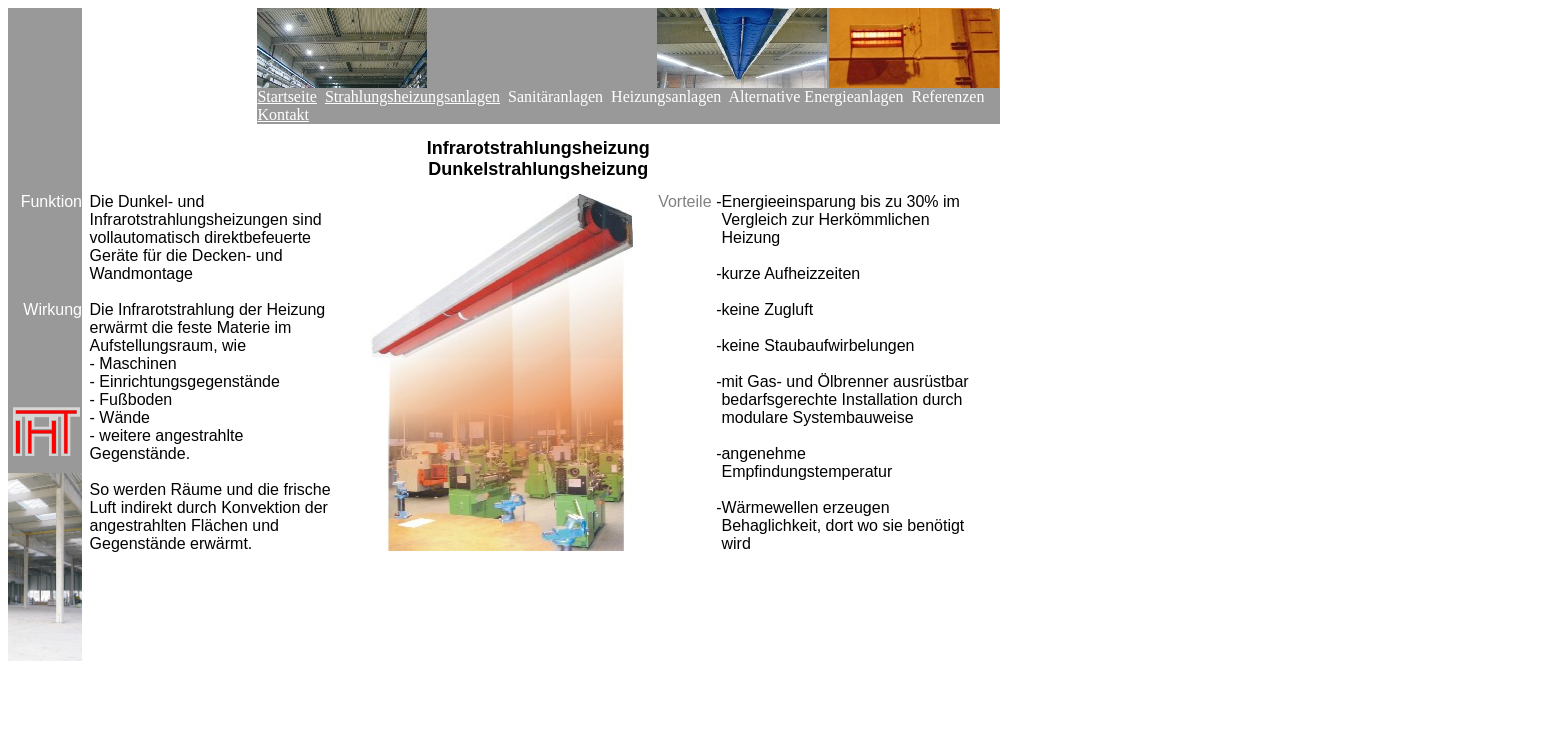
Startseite (287, 96)
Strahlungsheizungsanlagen (412, 96)
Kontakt (283, 114)
